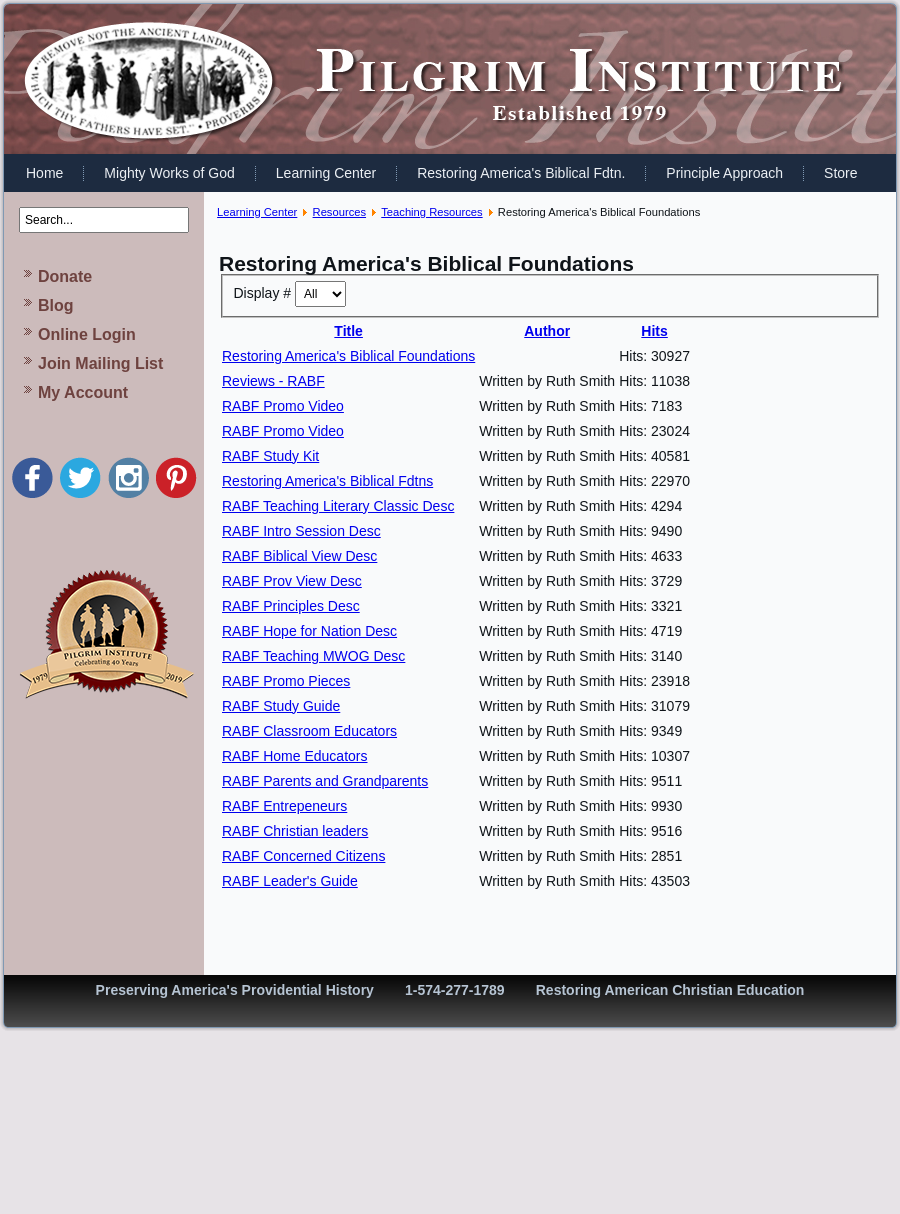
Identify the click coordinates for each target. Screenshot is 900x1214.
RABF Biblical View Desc (299, 556)
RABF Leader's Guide (290, 881)
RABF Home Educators (295, 756)
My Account (83, 392)
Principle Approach (724, 173)
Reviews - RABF (273, 381)
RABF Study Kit (270, 456)
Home (44, 173)
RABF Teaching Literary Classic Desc (338, 506)
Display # (264, 293)
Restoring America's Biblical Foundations (348, 356)
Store (840, 173)
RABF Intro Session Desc (301, 531)
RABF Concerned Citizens (303, 856)
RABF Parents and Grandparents (325, 781)
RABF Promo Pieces (286, 681)
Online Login (87, 334)
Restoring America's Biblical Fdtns (327, 481)
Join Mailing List (100, 363)
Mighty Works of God (169, 173)
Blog (56, 305)
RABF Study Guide (281, 706)
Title (348, 331)
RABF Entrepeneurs (284, 806)
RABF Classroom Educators (309, 731)
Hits (654, 331)
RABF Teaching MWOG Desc (313, 656)
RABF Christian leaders (295, 831)
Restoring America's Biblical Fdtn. (521, 173)
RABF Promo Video (283, 406)
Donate (65, 276)
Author (547, 331)
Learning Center (326, 173)
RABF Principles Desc (291, 606)
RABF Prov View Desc (292, 581)
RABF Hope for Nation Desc (309, 631)
